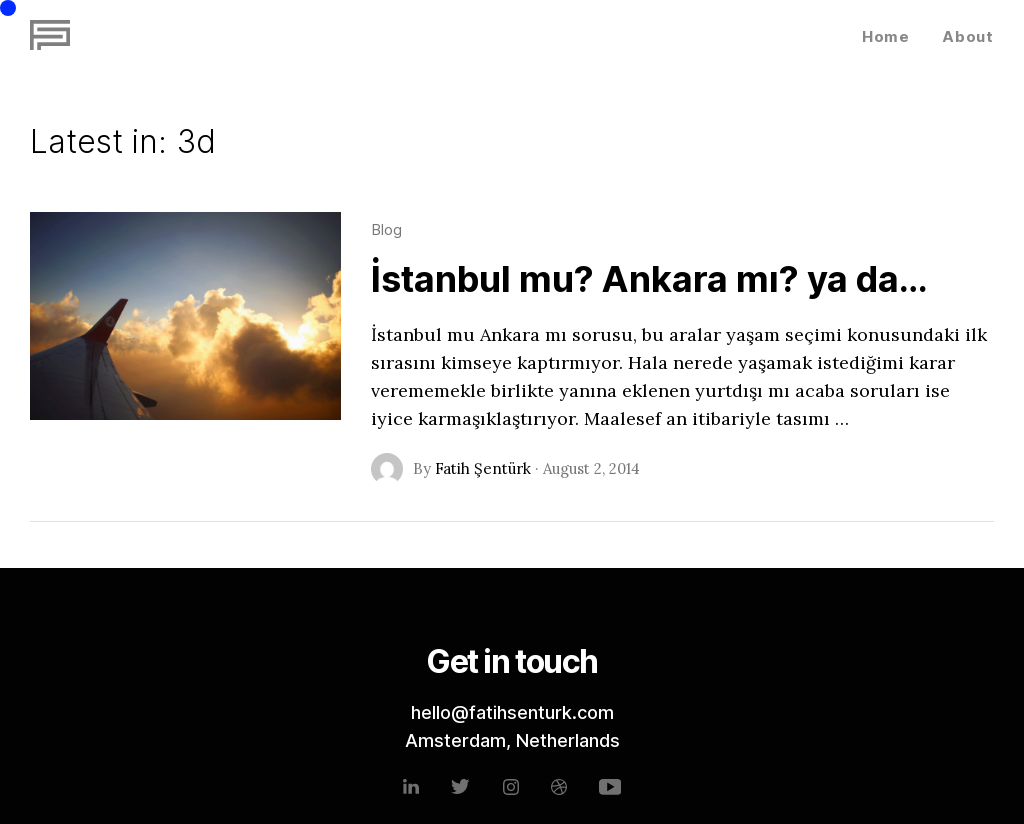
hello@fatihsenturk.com (512, 712)
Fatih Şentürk (483, 468)
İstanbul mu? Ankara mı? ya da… (649, 279)
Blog (386, 229)
